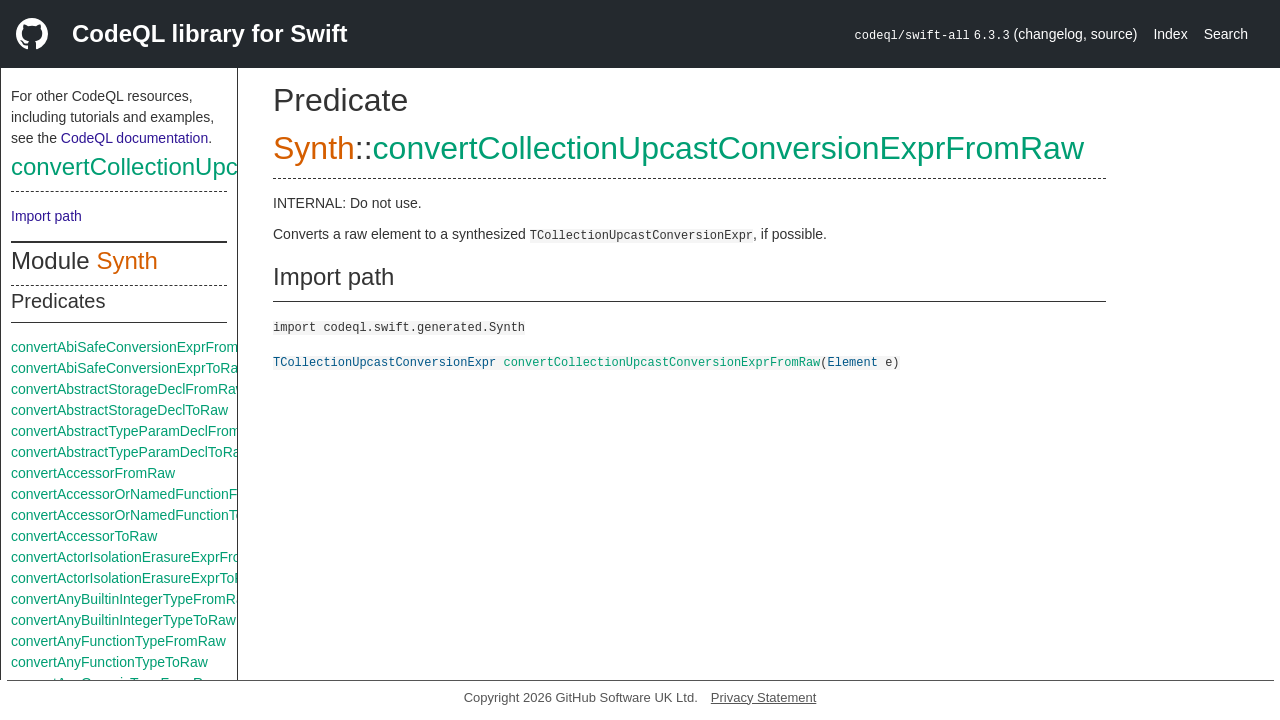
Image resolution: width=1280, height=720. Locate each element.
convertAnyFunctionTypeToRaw (109, 662)
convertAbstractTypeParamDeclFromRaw (140, 431)
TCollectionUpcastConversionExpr (384, 361)
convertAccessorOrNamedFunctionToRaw (141, 515)
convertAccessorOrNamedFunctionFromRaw (150, 494)
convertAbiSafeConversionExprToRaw (129, 368)
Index (1170, 34)
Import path (46, 216)
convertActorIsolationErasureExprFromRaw (145, 557)
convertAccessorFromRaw (93, 473)
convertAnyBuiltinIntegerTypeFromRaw (132, 599)
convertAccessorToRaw (84, 536)
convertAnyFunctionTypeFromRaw (118, 641)
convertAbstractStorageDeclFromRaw (128, 389)
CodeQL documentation (134, 138)
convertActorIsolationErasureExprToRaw (136, 578)
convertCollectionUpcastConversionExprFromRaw (728, 148)
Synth (126, 260)
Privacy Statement (764, 697)
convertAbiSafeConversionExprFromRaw (138, 347)
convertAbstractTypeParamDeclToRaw (131, 452)
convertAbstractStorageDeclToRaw (119, 410)
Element (852, 361)
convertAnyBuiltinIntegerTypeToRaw (123, 620)
